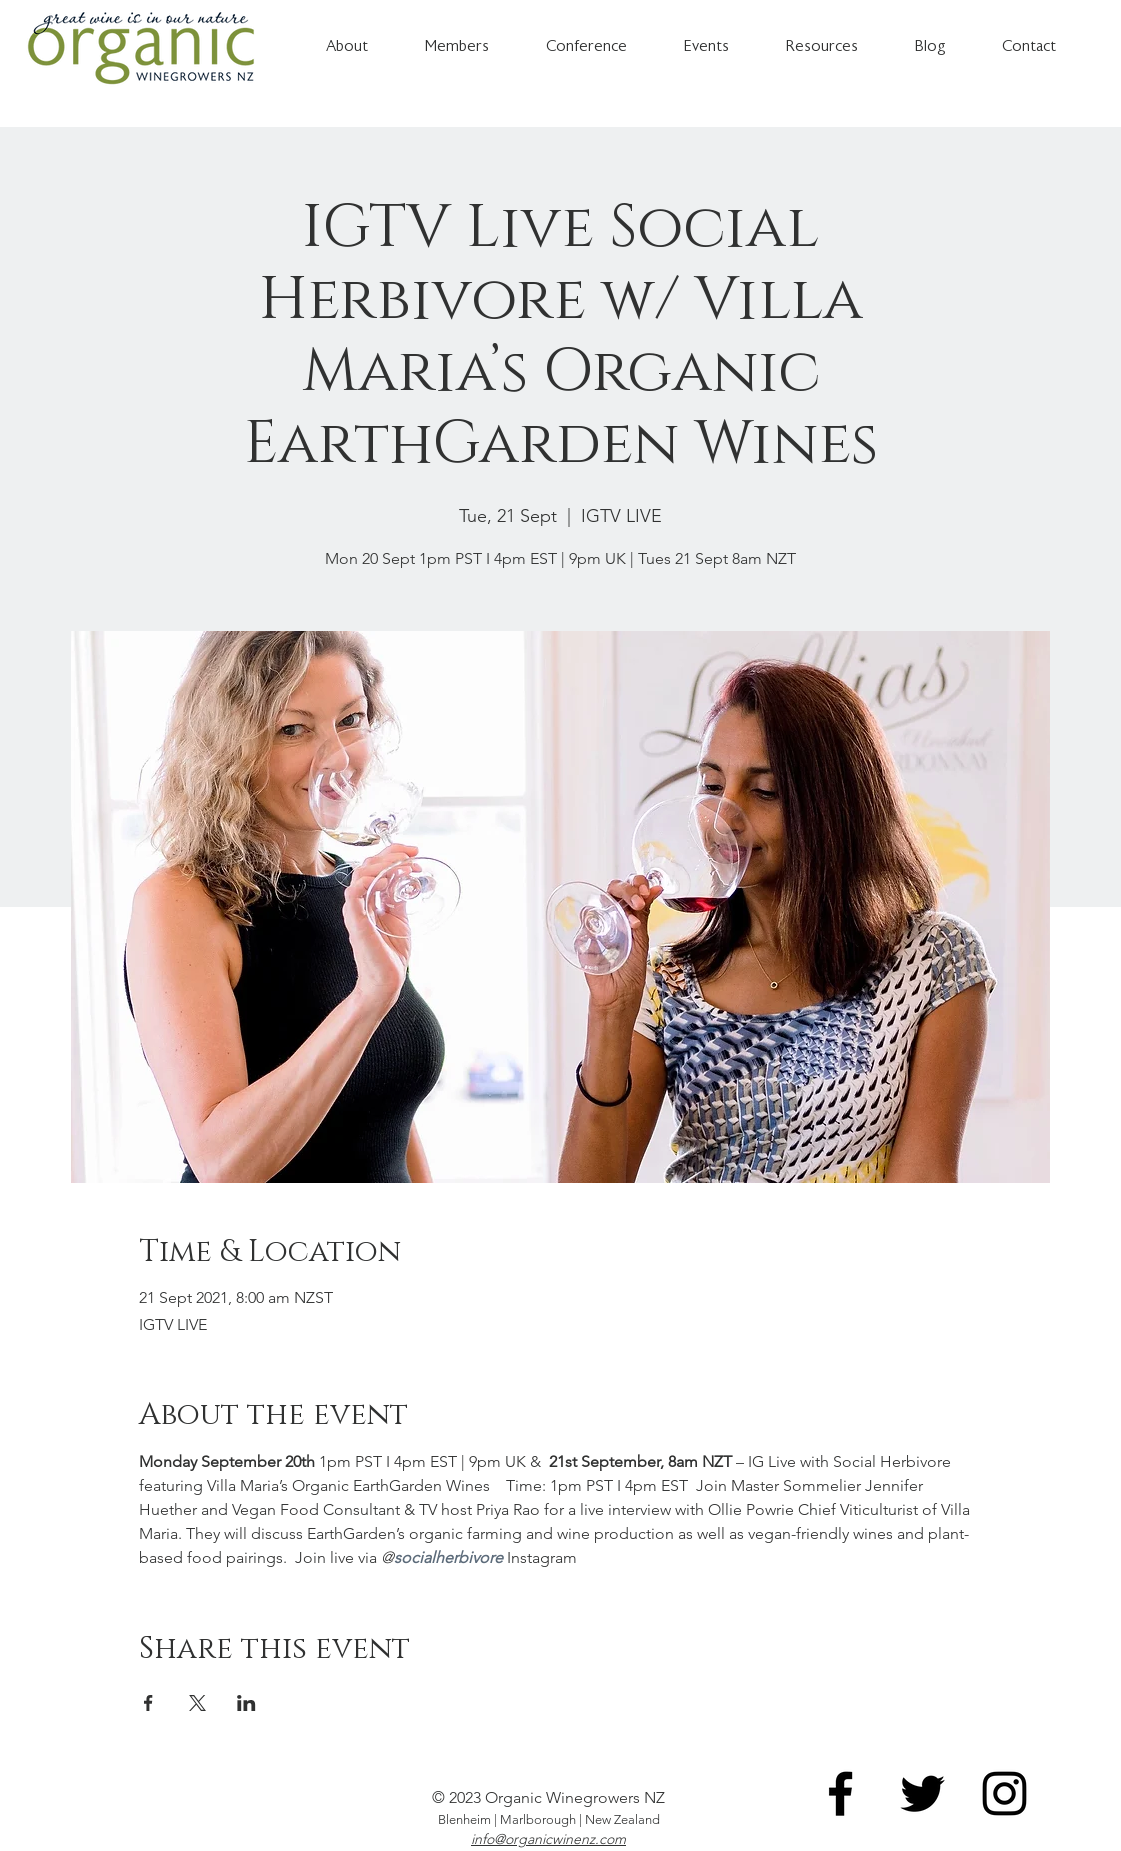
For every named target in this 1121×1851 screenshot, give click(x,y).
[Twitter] (922, 1793)
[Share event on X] (197, 1703)
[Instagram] (1004, 1793)
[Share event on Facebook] (148, 1703)
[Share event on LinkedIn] (246, 1703)
